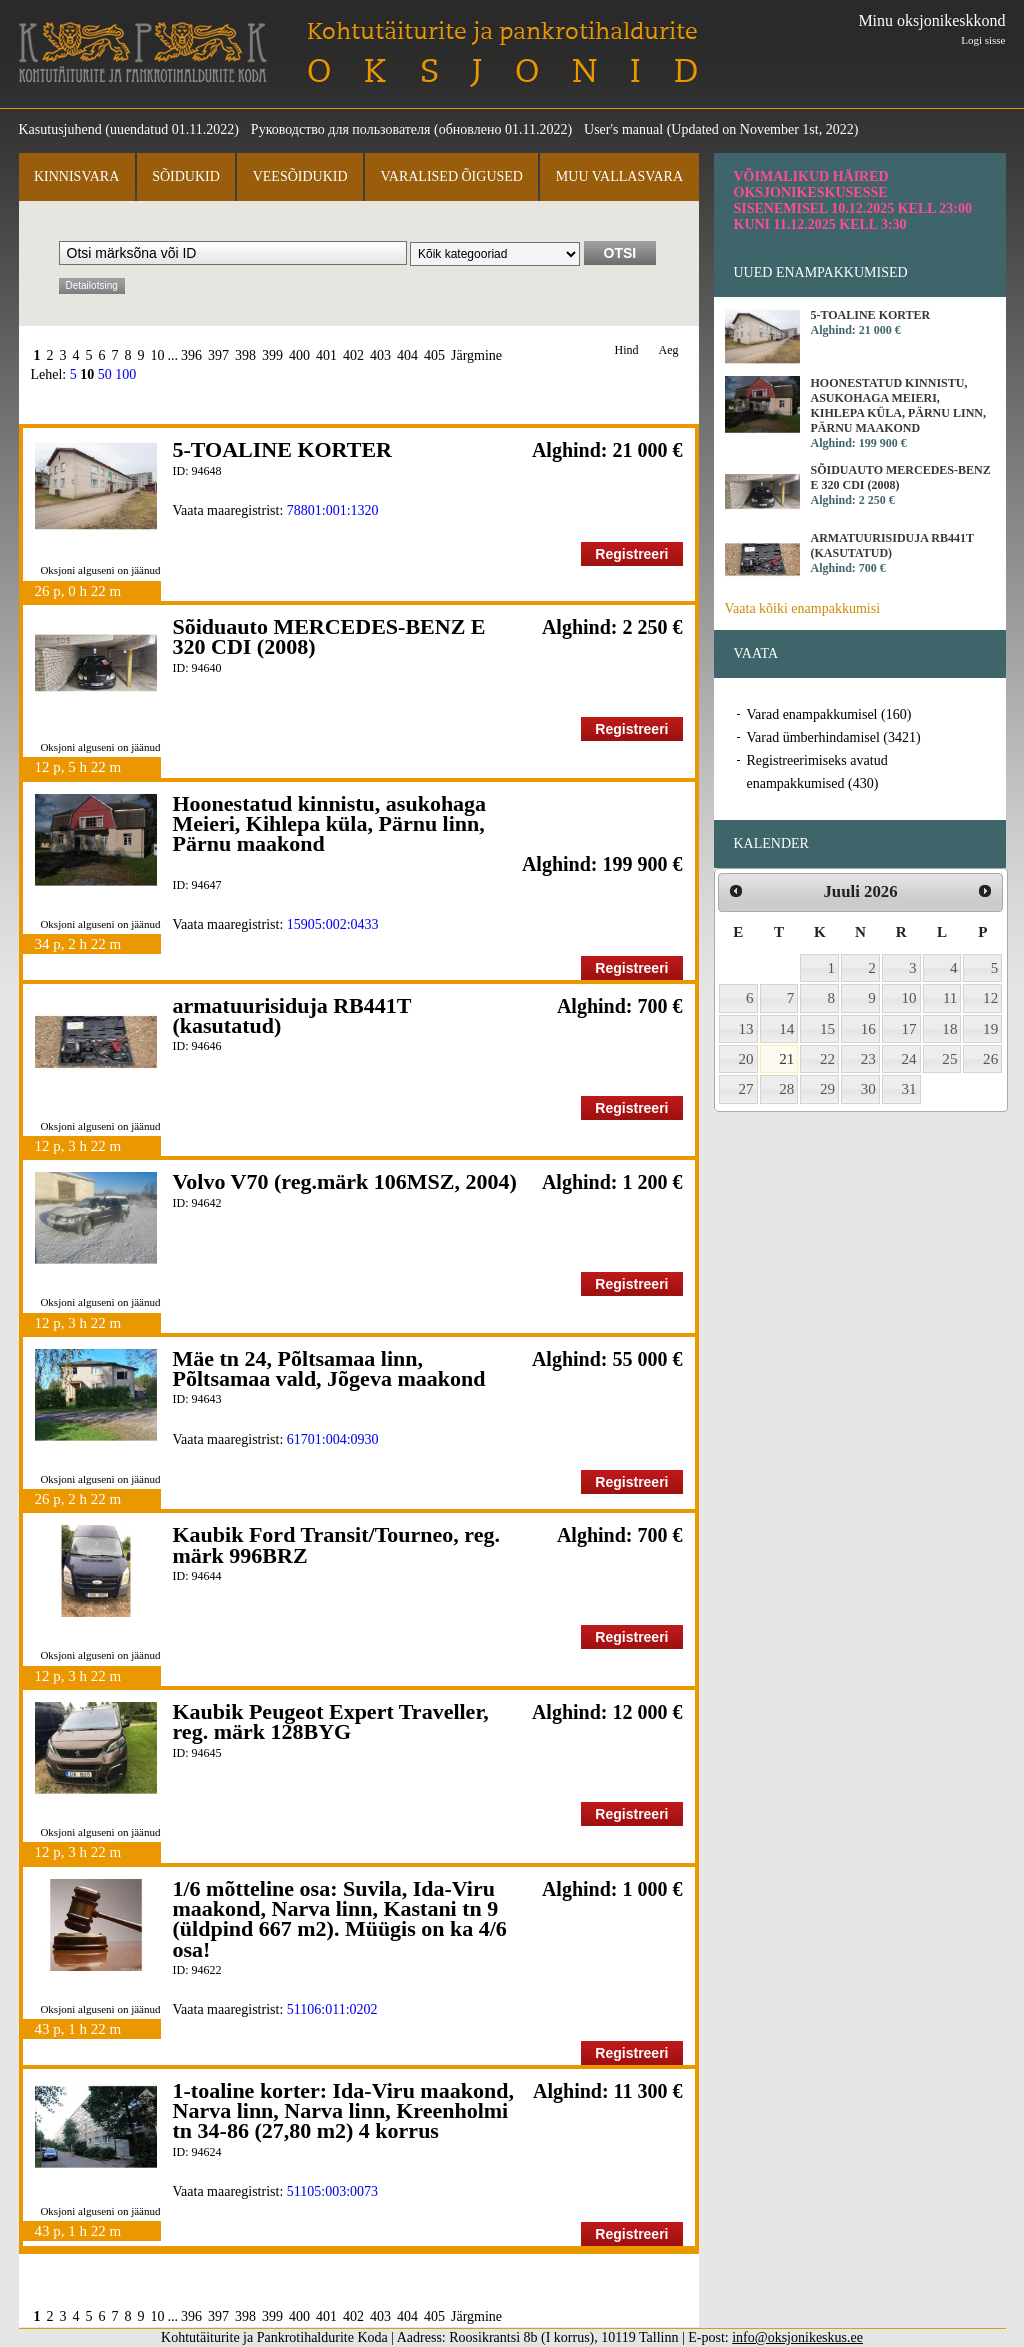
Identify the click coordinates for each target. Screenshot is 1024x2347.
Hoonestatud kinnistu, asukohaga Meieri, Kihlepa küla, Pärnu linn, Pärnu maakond (330, 824)
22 (827, 1059)
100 (125, 374)
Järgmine (476, 355)
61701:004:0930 (333, 1439)
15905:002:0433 (333, 924)
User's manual (623, 129)
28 (786, 1089)
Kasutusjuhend (60, 129)
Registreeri (631, 554)
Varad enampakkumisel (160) (829, 714)
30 (868, 1089)
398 (245, 355)
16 (868, 1029)
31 (909, 1089)
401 (326, 355)
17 (909, 1029)
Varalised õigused (451, 176)
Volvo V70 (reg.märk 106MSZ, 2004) (345, 1181)
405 (434, 355)
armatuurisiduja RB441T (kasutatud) (292, 1015)
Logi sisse (983, 40)
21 (786, 1059)
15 (827, 1029)
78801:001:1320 (333, 510)
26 (990, 1059)
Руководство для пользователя (341, 129)
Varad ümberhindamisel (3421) (834, 737)
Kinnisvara (76, 176)
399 (272, 355)
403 (380, 355)
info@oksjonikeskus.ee (797, 2337)
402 (353, 355)
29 (827, 1089)
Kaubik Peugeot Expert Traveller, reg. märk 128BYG (331, 1721)
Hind (627, 350)
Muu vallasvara (619, 176)
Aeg (669, 350)
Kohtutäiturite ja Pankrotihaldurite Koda (143, 52)
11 (950, 998)
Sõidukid (186, 176)
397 (218, 355)
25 (949, 1059)
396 (191, 355)
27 (746, 1089)
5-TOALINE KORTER (282, 449)
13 (746, 1029)
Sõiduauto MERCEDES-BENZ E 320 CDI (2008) (329, 636)
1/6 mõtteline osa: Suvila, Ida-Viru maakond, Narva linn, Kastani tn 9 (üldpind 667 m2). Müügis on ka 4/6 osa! (340, 1919)
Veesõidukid (300, 176)
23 (868, 1059)
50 (105, 374)
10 (158, 355)
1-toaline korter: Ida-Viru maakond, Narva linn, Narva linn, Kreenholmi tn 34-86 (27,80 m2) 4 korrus (343, 2111)
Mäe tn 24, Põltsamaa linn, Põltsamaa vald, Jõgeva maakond (329, 1368)
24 (909, 1059)
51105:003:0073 (332, 2191)
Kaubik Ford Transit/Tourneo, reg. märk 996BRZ (336, 1544)
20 (746, 1059)
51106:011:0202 (332, 2009)
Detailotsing (92, 285)
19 (990, 1029)
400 (299, 355)
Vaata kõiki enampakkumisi (803, 608)
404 (407, 355)
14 (786, 1029)
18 (949, 1029)
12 (990, 998)
